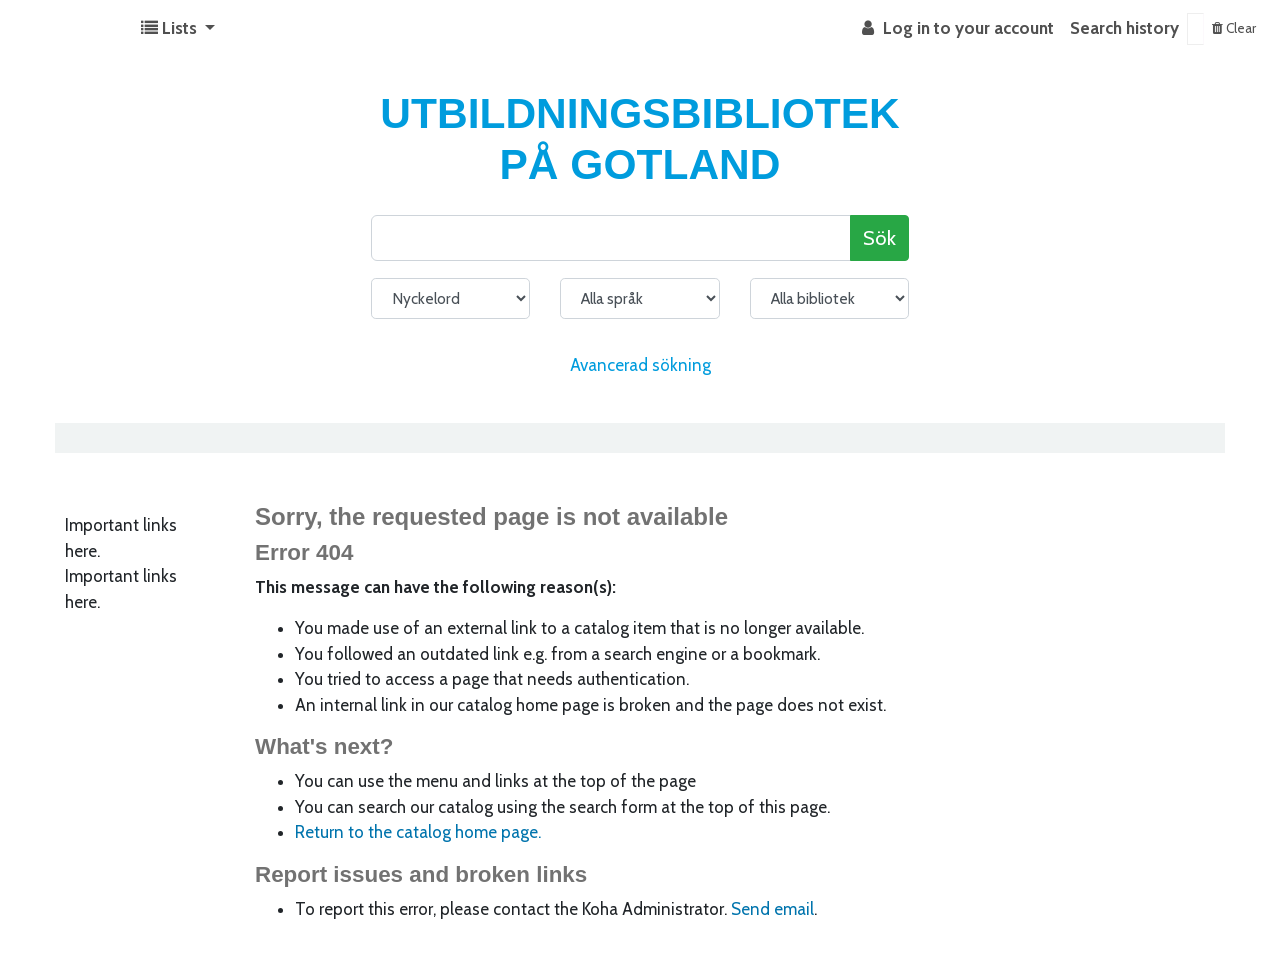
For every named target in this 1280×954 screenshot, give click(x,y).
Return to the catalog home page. (418, 832)
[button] (178, 29)
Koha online (66, 29)
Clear (1234, 28)
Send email (772, 909)
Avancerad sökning (640, 365)
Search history (1124, 28)
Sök (879, 237)
